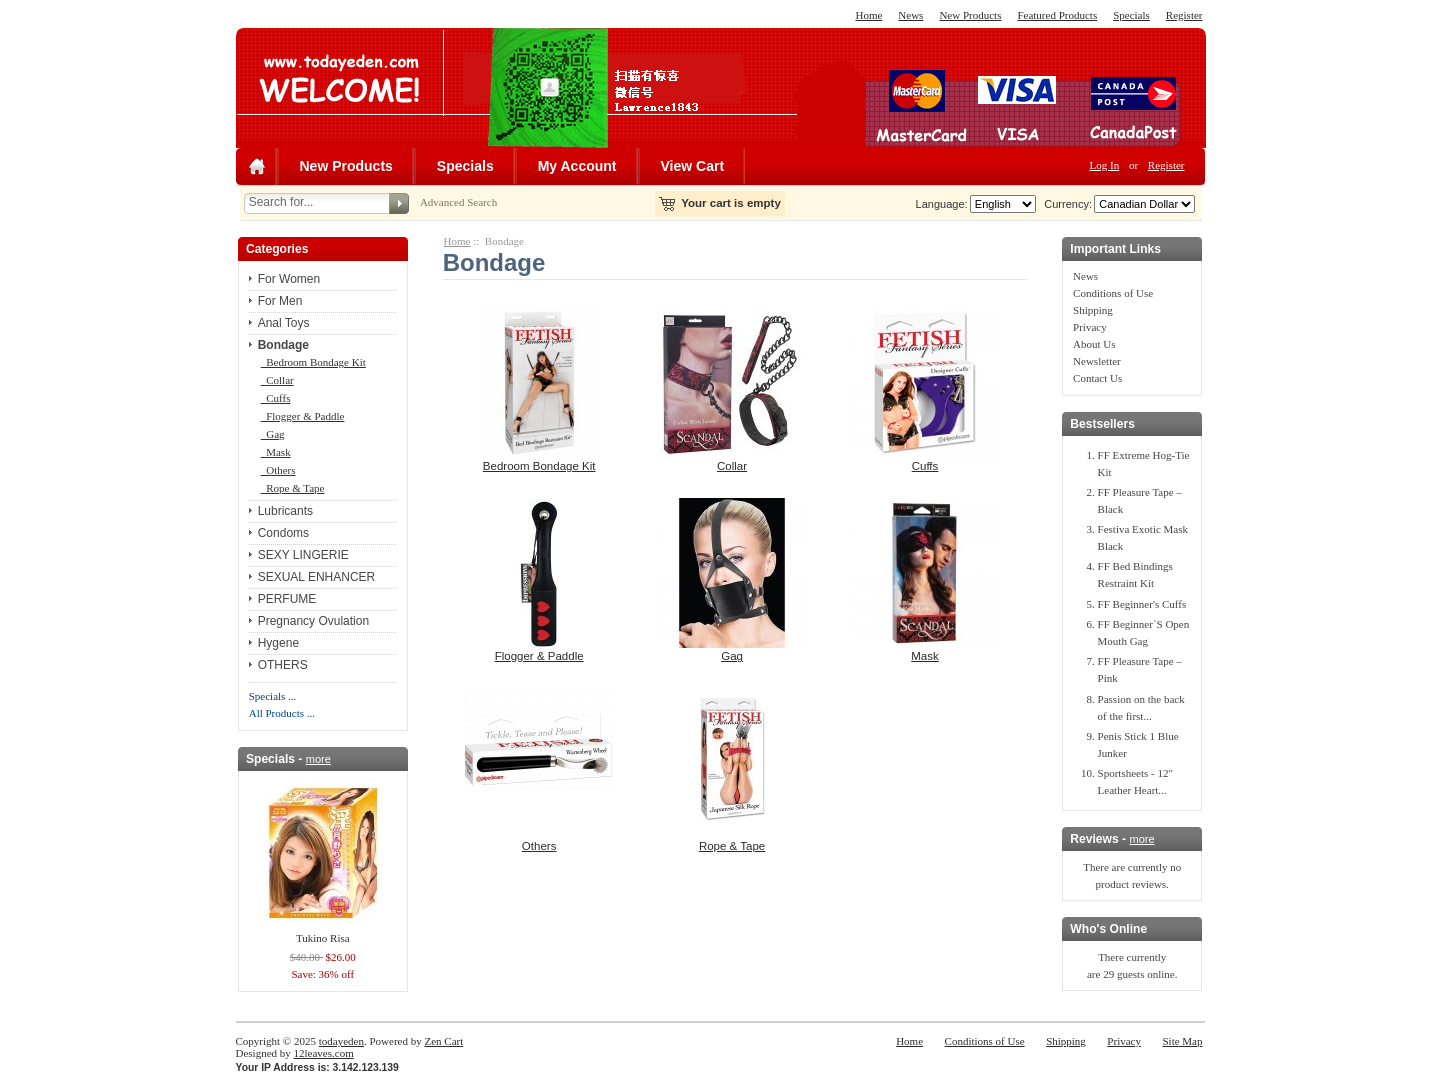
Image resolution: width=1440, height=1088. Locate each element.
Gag (273, 434)
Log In (1105, 165)
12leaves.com (324, 1053)
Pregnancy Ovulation (313, 621)
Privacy (1090, 327)
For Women (289, 279)
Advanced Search (458, 202)
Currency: (1065, 204)
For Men (280, 301)
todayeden (341, 1041)
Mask (276, 452)
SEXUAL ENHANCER (317, 577)
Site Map (1182, 1041)
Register (1184, 15)
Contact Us (1097, 378)
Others (278, 470)
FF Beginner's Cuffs (1142, 604)
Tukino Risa (323, 938)
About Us (1094, 344)
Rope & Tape (293, 488)
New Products (970, 15)
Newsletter (1097, 361)
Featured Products (1057, 15)
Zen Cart (443, 1041)
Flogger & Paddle (303, 416)
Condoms (283, 533)
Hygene (278, 643)
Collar (277, 380)
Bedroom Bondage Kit (313, 362)
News (910, 15)
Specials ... (273, 696)
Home (868, 15)
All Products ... (282, 713)
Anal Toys (284, 323)
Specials (1131, 15)
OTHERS (283, 665)
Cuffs (276, 398)
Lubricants (285, 511)
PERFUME (287, 599)
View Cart (693, 166)
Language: (942, 204)
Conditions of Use (1113, 293)
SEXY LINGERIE (303, 555)
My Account (577, 166)
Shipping (1093, 310)
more (318, 759)
